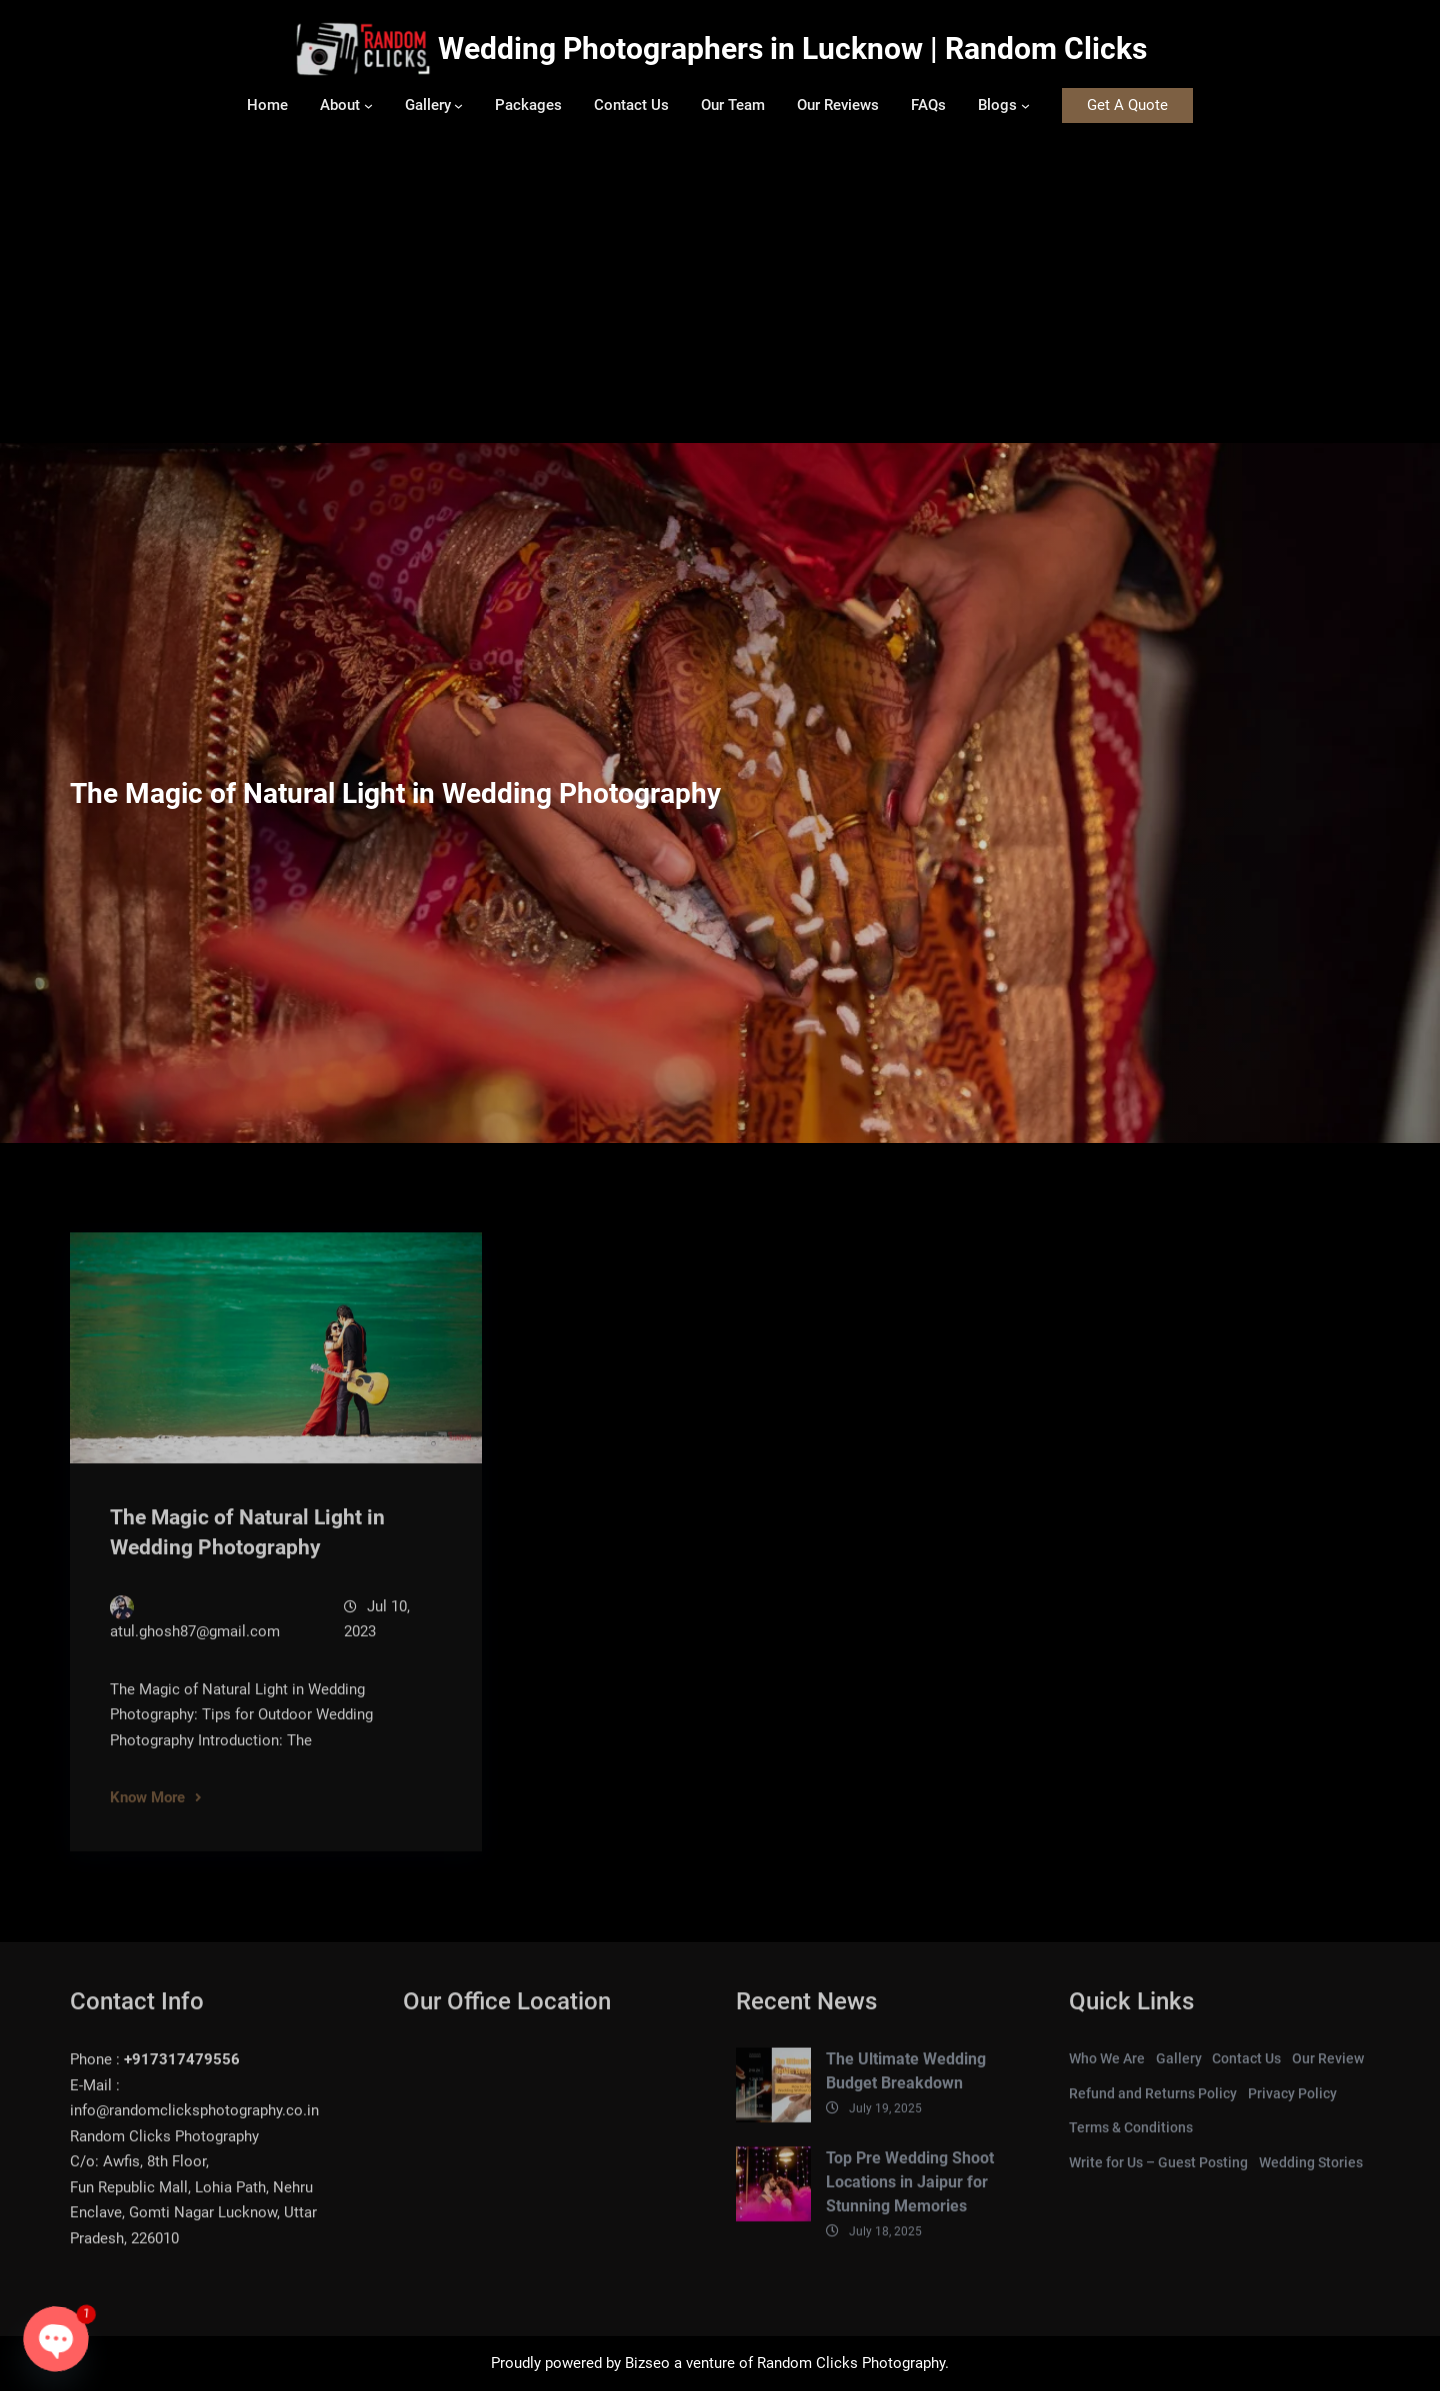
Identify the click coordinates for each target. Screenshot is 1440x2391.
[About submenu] (368, 105)
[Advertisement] (720, 293)
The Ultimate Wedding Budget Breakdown (906, 2088)
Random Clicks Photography (851, 2363)
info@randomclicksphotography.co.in (194, 2128)
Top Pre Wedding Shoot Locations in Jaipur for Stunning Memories (910, 2199)
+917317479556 (182, 2077)
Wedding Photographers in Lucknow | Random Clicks (792, 48)
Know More (147, 1815)
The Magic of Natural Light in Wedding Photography (247, 1549)
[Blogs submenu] (1025, 105)
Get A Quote (1127, 105)
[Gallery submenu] (458, 105)
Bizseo (647, 2363)
